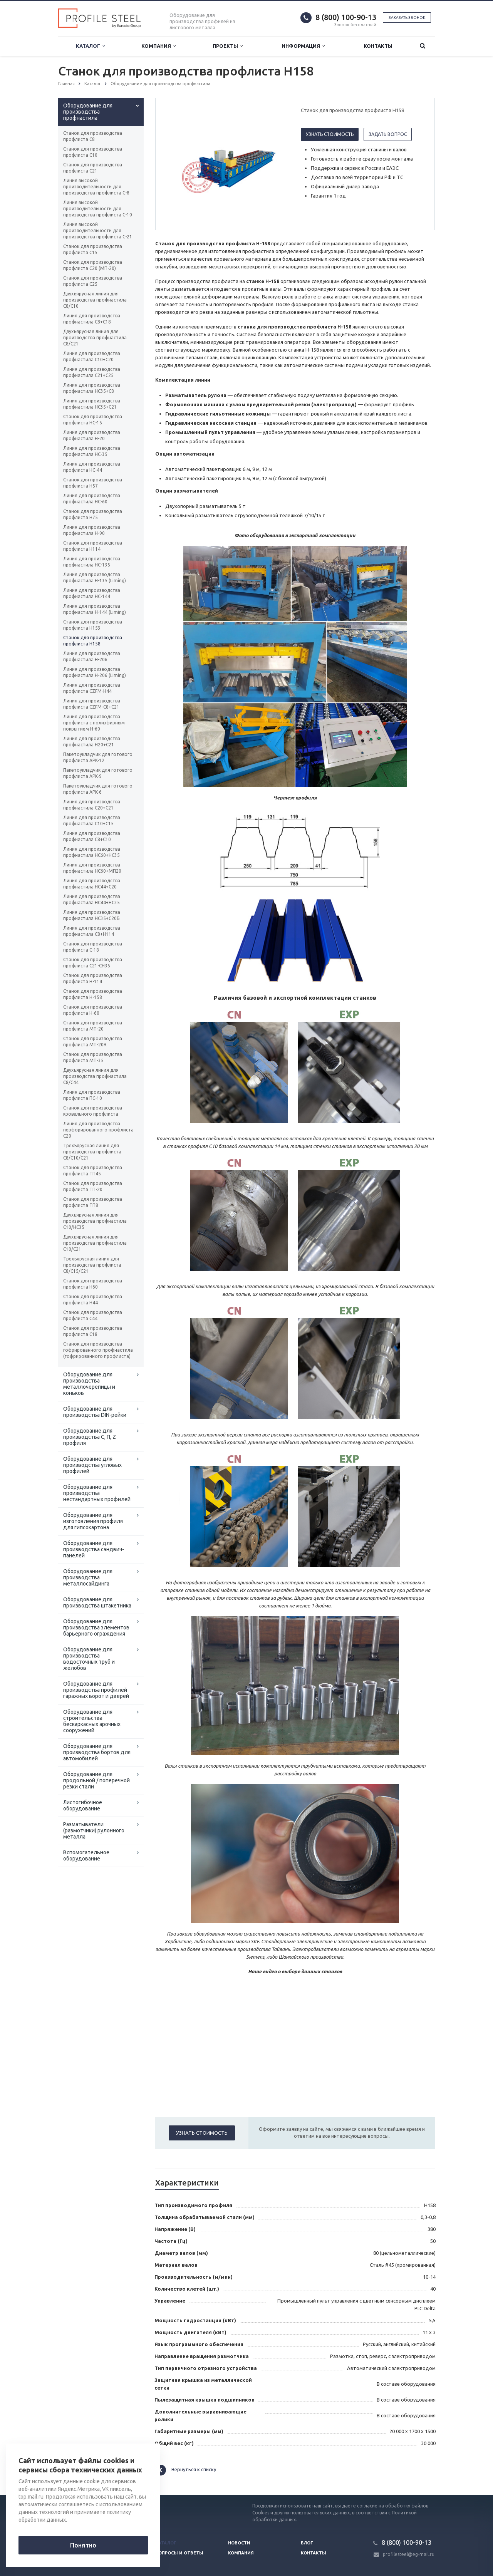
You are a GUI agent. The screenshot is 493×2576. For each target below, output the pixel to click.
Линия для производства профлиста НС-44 (91, 467)
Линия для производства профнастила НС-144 (91, 593)
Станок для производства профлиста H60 (92, 1283)
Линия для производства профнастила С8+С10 (91, 836)
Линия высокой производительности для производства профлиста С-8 (96, 186)
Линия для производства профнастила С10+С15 (91, 820)
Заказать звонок (407, 17)
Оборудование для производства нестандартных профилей (97, 1493)
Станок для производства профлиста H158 (92, 640)
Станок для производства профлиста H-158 (92, 994)
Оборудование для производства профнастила (87, 111)
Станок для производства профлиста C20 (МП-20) (92, 265)
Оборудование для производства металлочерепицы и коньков (89, 1383)
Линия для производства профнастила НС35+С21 (91, 403)
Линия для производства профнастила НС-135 (91, 561)
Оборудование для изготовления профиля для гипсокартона (93, 1521)
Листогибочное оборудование (82, 1805)
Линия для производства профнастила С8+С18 (91, 318)
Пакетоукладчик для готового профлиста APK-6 (97, 788)
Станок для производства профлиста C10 (92, 152)
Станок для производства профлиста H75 (92, 514)
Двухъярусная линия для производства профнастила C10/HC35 (95, 1221)
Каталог (90, 46)
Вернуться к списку (185, 2470)
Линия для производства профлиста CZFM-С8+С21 (91, 703)
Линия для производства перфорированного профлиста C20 (98, 1129)
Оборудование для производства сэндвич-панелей (93, 1549)
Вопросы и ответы (179, 2553)
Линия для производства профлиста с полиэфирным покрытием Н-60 (94, 722)
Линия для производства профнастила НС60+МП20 (92, 867)
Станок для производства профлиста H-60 (92, 1010)
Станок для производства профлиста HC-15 (92, 419)
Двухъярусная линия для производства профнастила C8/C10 (95, 299)
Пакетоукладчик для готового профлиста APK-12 (97, 757)
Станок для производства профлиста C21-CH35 (92, 962)
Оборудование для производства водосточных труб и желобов (89, 1658)
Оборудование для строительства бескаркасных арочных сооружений (92, 1721)
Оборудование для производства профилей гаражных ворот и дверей (96, 1690)
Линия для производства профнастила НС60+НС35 (91, 852)
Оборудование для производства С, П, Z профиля (89, 1437)
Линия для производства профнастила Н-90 (91, 530)
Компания (158, 46)
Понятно (83, 2545)
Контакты (378, 46)
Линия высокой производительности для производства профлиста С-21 (97, 230)
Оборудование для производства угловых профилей (92, 1465)
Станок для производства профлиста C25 (92, 281)
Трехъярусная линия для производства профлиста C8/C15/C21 (92, 1265)
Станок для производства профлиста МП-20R (92, 1041)
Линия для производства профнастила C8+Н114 (91, 931)
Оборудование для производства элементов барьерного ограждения (96, 1627)
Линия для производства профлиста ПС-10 (91, 1095)
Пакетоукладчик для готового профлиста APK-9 (97, 773)
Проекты (228, 46)
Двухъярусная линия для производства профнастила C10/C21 (95, 1243)
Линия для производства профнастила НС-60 (91, 498)
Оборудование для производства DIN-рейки (94, 1412)
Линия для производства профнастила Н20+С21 (91, 741)
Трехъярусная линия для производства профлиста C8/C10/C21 (92, 1151)
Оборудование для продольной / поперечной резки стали (96, 1780)
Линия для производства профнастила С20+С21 (91, 804)
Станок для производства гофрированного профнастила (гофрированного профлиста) (98, 1350)
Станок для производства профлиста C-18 (92, 946)
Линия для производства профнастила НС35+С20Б (91, 915)
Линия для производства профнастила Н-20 (91, 435)
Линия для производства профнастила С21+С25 (91, 372)
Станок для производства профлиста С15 (92, 249)
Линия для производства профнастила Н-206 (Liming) (94, 672)
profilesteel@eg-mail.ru (408, 2554)
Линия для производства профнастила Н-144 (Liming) (94, 609)
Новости (239, 2543)
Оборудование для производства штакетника (97, 1602)
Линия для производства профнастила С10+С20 (91, 356)
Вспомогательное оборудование (86, 1855)
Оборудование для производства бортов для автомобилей (97, 1752)
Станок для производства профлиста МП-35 (92, 1057)
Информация (303, 46)
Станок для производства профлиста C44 (92, 1315)
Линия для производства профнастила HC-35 (91, 451)
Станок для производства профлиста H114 (92, 545)
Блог (307, 2543)
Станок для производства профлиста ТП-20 (92, 1186)
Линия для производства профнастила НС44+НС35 (91, 899)
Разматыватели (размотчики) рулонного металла (93, 1830)
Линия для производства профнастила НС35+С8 (91, 388)
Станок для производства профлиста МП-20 (92, 1025)
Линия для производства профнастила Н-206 (91, 656)
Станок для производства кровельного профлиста (92, 1110)
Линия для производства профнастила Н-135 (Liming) (94, 577)
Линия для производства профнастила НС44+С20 (91, 883)
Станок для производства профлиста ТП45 (92, 1170)
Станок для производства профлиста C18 (92, 1331)
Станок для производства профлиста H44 (92, 1299)
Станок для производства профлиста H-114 (92, 978)
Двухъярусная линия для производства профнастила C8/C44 (95, 1076)
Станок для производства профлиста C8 (92, 136)
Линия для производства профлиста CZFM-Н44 (91, 688)
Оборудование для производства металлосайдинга (87, 1577)
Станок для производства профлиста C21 (92, 167)
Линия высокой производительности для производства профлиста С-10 (97, 208)
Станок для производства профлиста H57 (92, 482)
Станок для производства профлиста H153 (92, 624)
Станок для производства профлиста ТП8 (92, 1202)
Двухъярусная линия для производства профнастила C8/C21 (95, 337)
